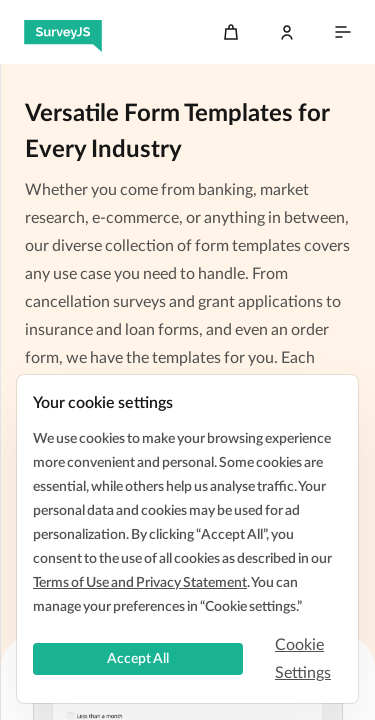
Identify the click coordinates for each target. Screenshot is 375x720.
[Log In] (287, 32)
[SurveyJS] (63, 32)
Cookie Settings (303, 659)
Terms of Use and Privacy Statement (140, 583)
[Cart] (231, 32)
